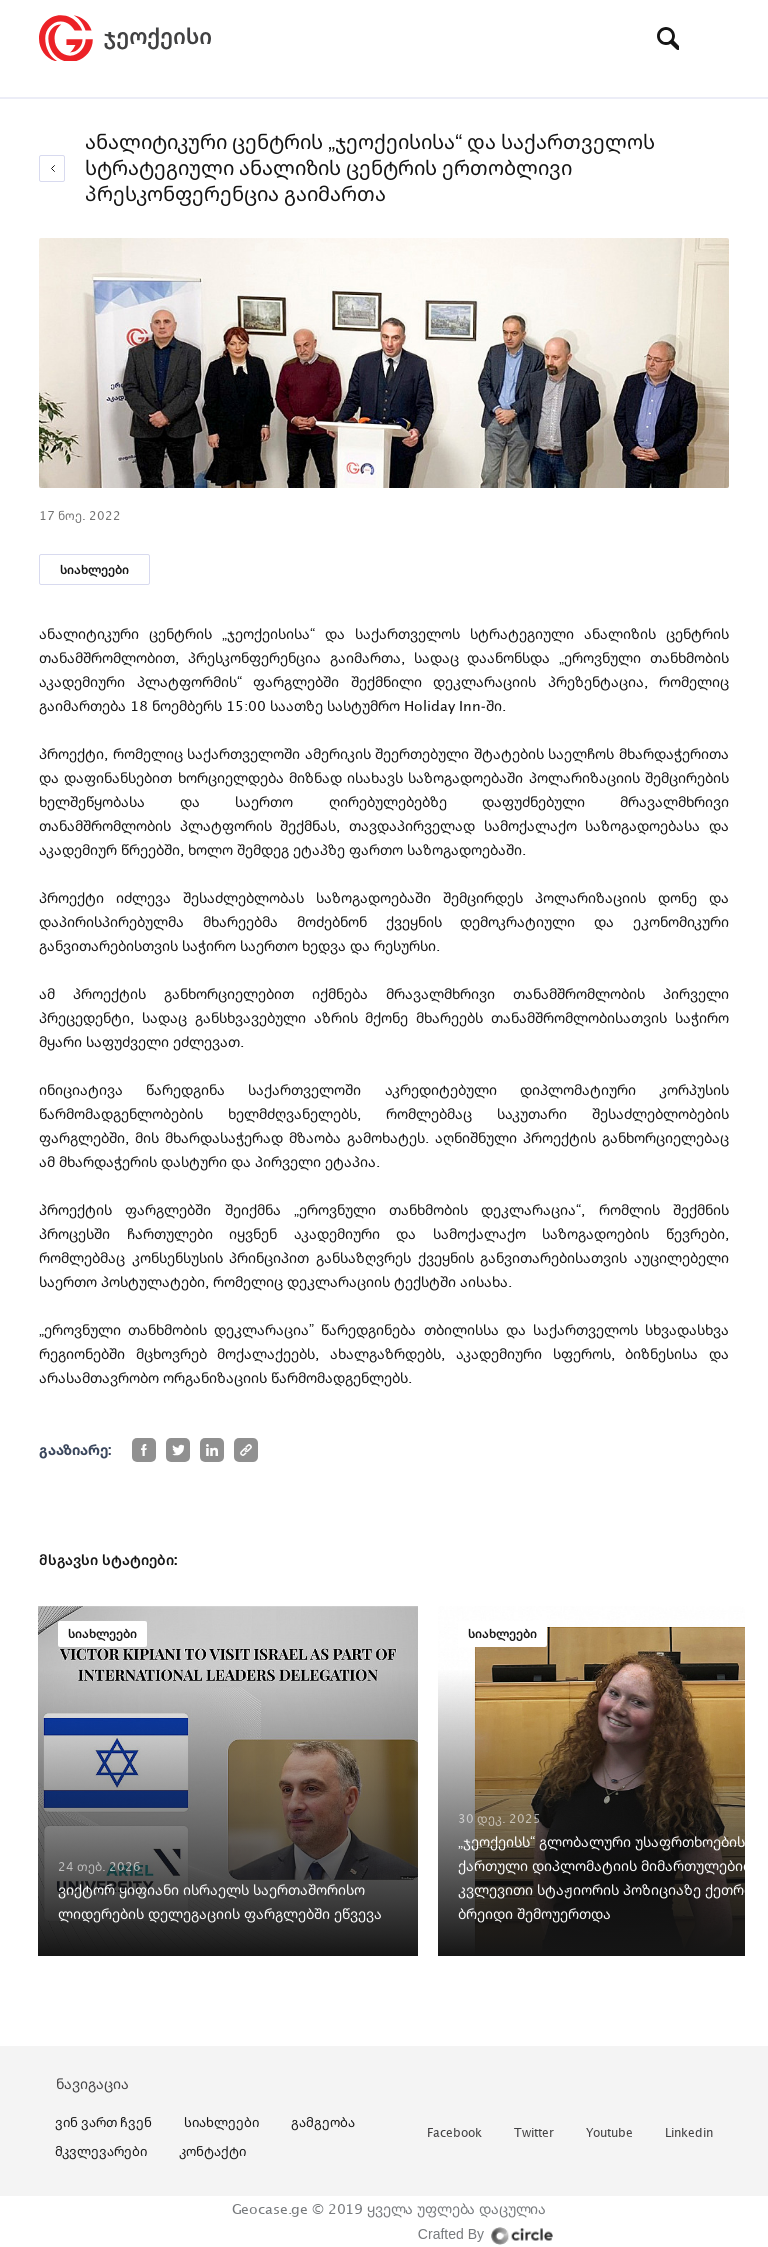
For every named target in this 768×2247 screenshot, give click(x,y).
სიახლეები (94, 569)
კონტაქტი (212, 2151)
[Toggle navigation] (714, 38)
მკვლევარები (101, 2151)
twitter (534, 2133)
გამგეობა (323, 2122)
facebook (454, 2133)
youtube (609, 2133)
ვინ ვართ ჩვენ (103, 2122)
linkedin (689, 2133)
